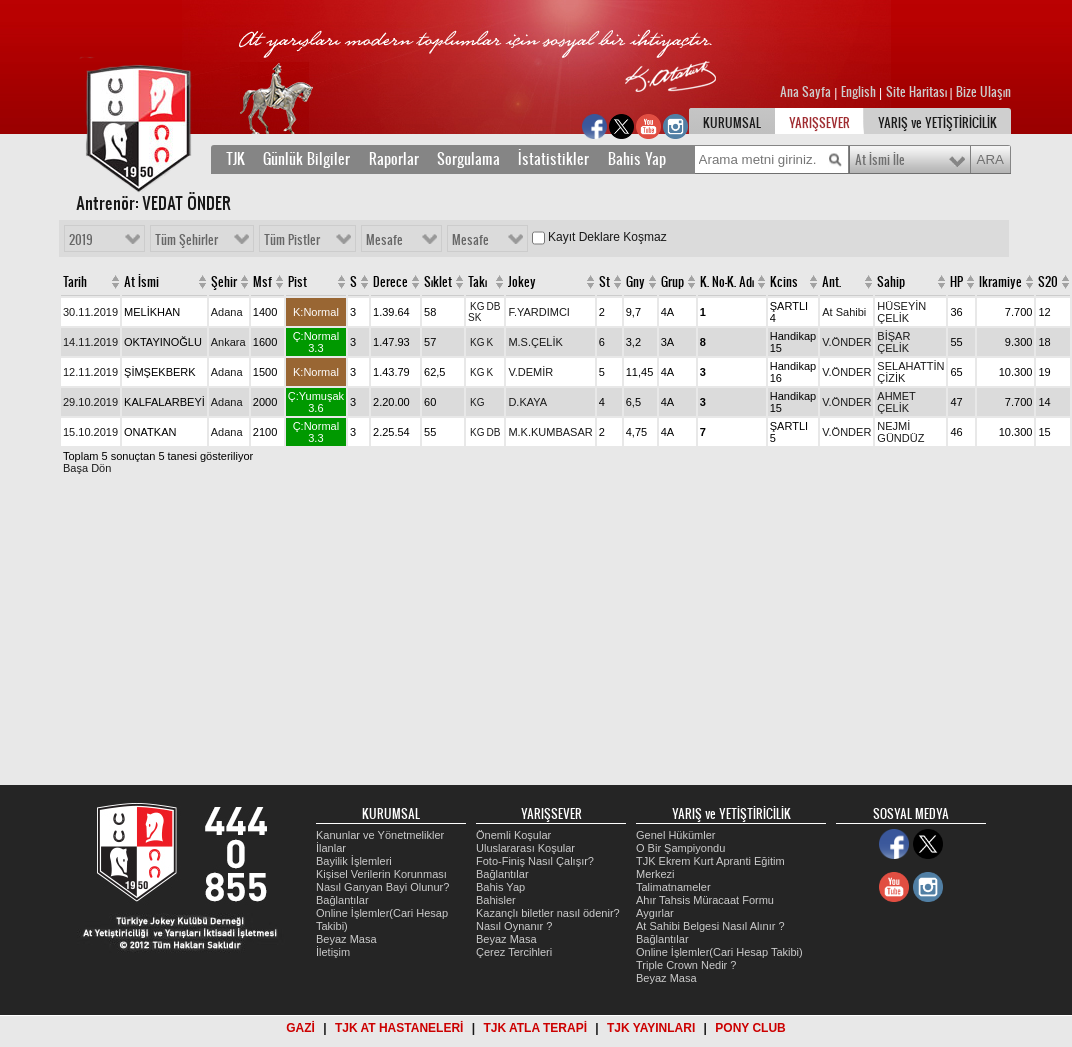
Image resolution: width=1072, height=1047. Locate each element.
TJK (235, 159)
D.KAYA (527, 402)
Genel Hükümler (675, 835)
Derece (390, 282)
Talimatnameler (673, 887)
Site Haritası (918, 92)
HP (956, 282)
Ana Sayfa (807, 92)
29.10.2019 (90, 402)
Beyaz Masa (346, 939)
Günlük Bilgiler (306, 159)
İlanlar (331, 848)
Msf (262, 282)
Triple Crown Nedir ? (686, 965)
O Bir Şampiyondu (680, 848)
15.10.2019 (90, 432)
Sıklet (438, 282)
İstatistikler (553, 159)
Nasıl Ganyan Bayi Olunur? (382, 887)
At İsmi (141, 282)
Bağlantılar (342, 900)
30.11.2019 (90, 312)
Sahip (891, 282)
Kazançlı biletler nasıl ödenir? (548, 913)
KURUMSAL (732, 123)
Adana (227, 312)
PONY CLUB (750, 1028)
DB (493, 306)
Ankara (228, 342)
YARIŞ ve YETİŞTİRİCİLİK (937, 123)
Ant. (831, 282)
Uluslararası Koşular (525, 848)
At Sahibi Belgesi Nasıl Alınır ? (710, 926)
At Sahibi (844, 312)
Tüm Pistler (292, 240)
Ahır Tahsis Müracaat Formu (705, 900)
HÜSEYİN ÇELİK (901, 312)
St (604, 282)
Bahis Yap (637, 159)
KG (477, 306)
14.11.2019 (90, 342)
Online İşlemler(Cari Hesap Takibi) (719, 952)
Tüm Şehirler (186, 240)
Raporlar (394, 159)
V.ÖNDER (846, 342)
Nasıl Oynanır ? (514, 926)
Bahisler (496, 900)
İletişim (333, 952)
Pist (297, 282)
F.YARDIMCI (539, 312)
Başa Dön (87, 468)
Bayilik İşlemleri (354, 861)
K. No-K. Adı (727, 282)
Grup (672, 282)
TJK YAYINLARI (651, 1028)
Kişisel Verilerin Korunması (381, 874)
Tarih (75, 282)
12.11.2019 (90, 372)
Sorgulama (468, 159)
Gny (635, 282)
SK (474, 317)
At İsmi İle (880, 160)
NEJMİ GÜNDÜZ (900, 432)
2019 (81, 240)
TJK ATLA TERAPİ (535, 1028)
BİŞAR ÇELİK (893, 342)
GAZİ (300, 1028)
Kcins (784, 282)
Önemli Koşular (513, 835)
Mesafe (384, 240)
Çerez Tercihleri (514, 952)
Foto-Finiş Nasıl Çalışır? (535, 861)
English (858, 92)
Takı (477, 282)
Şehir (224, 282)
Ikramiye (1000, 282)
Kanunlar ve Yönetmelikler (380, 835)
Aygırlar (655, 913)
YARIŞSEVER (819, 123)
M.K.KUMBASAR (550, 432)
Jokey (522, 282)
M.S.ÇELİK (535, 342)
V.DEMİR (530, 372)
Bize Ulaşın (983, 92)
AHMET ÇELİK (896, 402)
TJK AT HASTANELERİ (399, 1028)
